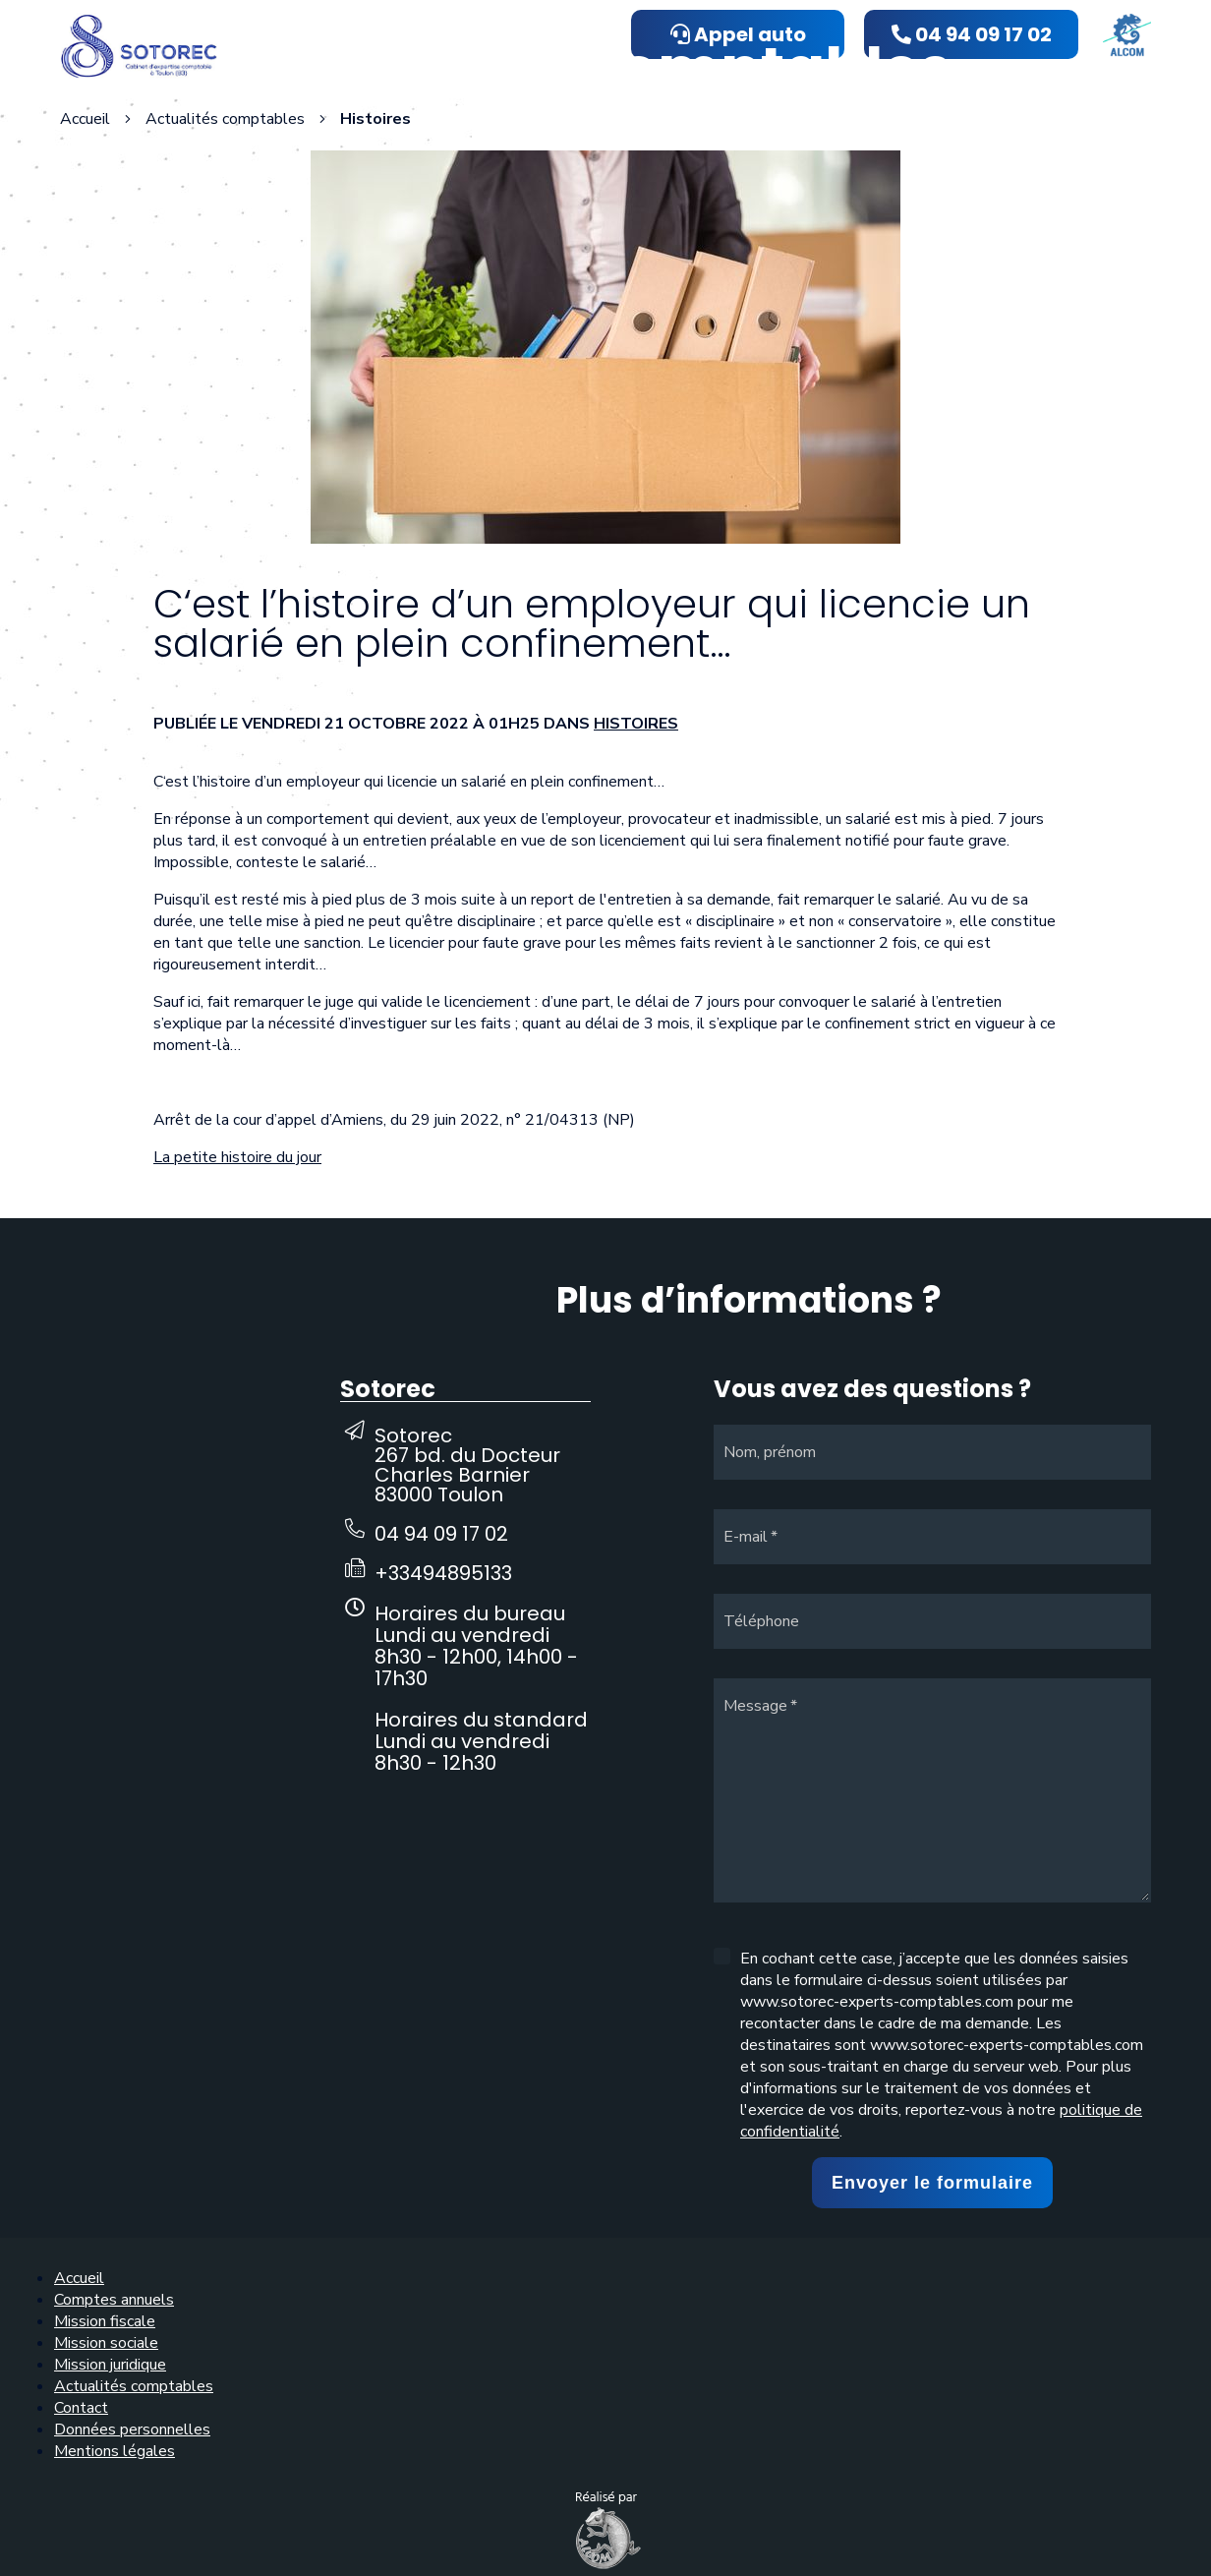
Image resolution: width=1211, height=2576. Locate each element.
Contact (81, 2408)
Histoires (636, 723)
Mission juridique (110, 2364)
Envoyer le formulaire (932, 2183)
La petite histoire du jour (237, 1157)
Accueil (85, 119)
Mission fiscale (104, 2321)
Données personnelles (132, 2429)
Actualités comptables (133, 2386)
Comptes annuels (114, 2300)
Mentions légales (114, 2451)
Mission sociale (106, 2343)
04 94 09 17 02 (441, 1534)
